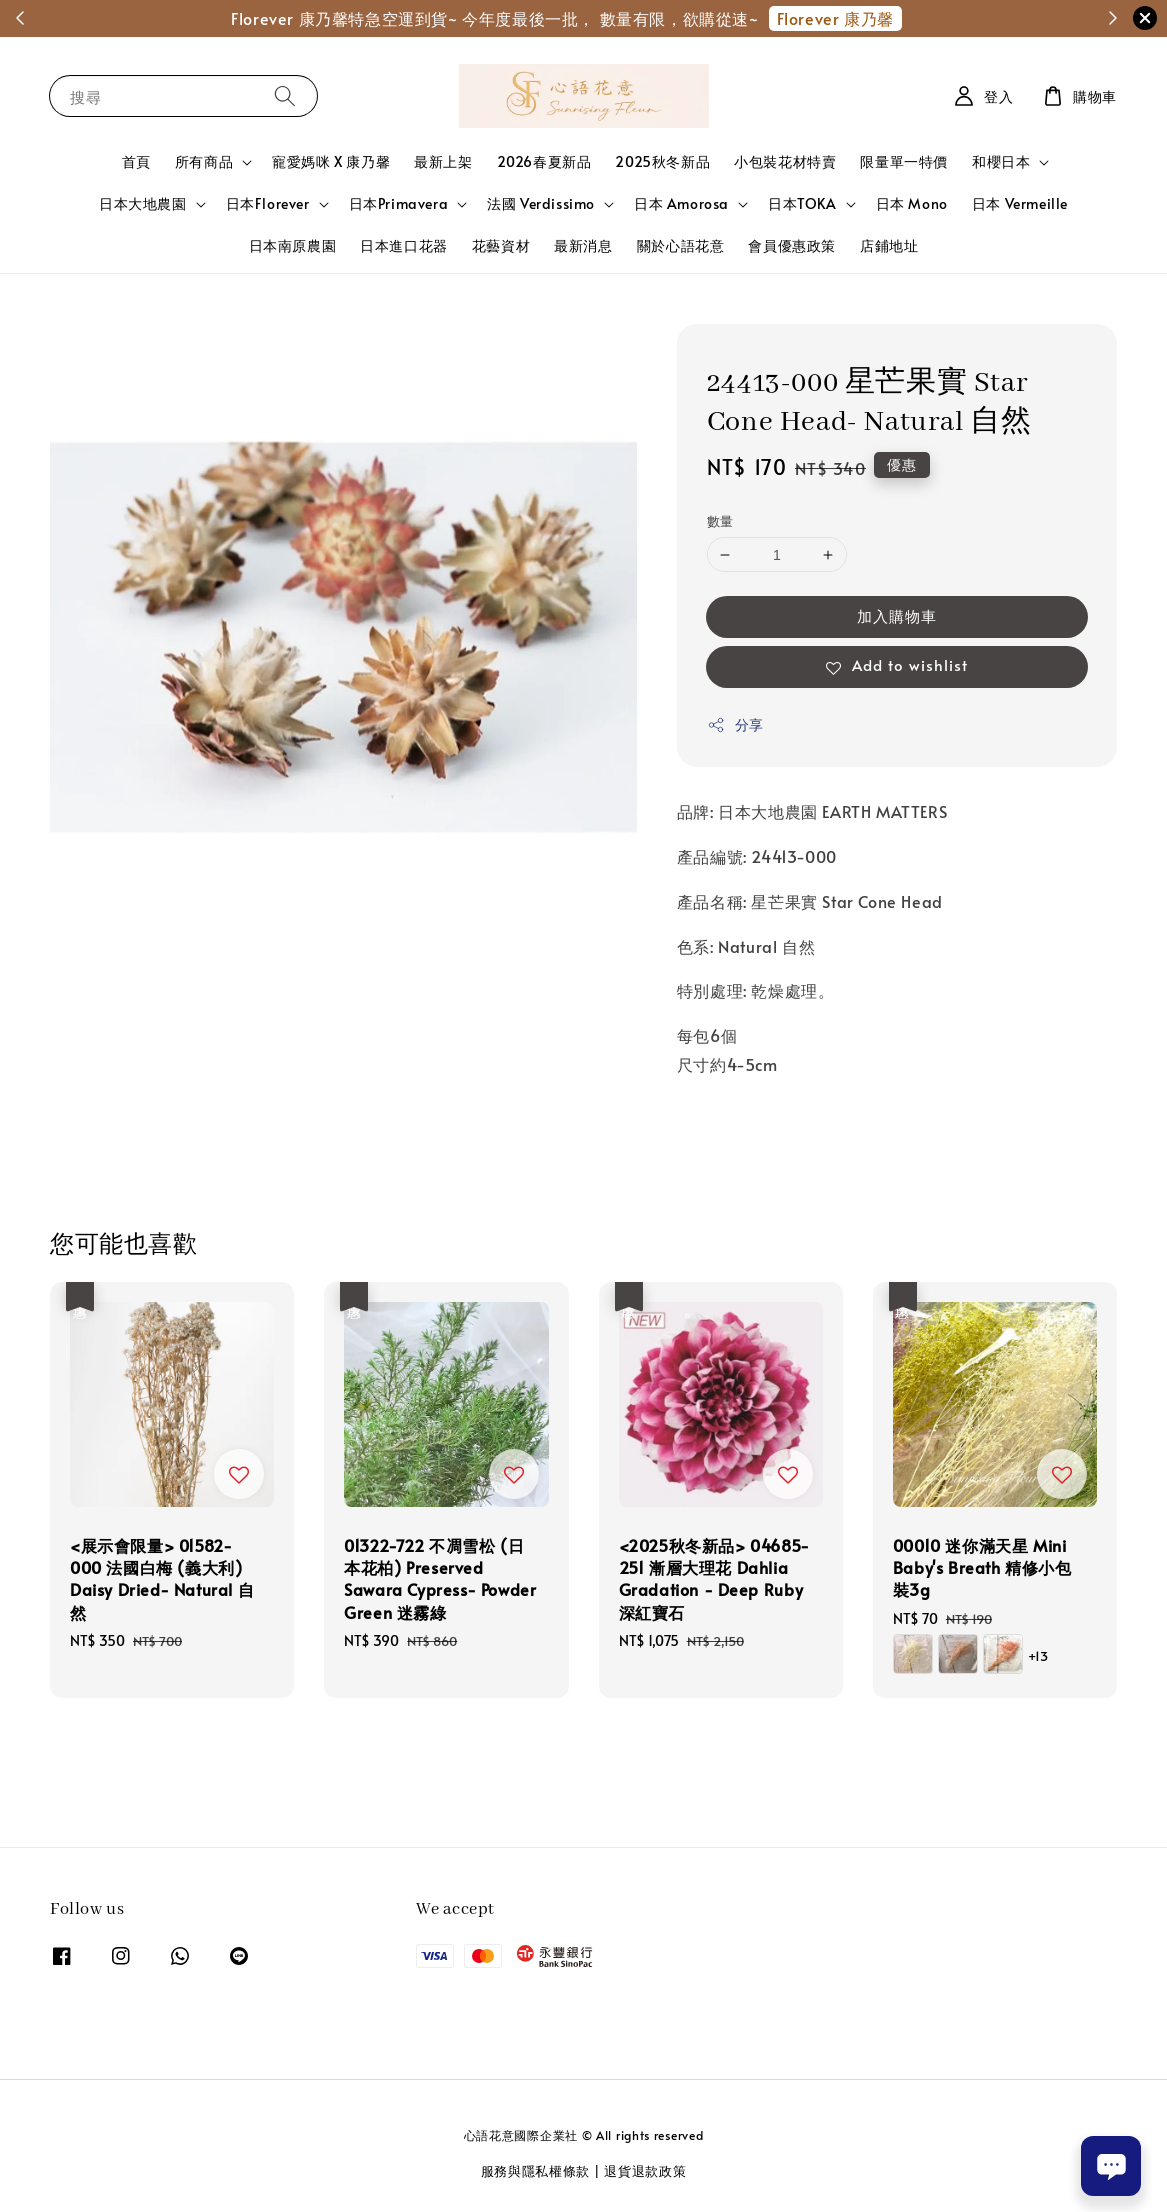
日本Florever (268, 204)
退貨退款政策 (645, 2171)
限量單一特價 (904, 161)
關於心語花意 (681, 245)
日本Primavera (399, 204)
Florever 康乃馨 (835, 18)
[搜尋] (285, 95)
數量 (720, 521)
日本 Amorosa (681, 204)
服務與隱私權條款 (536, 2171)
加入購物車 (897, 615)
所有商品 (204, 162)
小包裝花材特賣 (785, 161)
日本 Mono (912, 203)
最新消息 (583, 245)
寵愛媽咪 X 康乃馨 (331, 161)
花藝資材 (501, 245)
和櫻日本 (1001, 162)
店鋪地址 (889, 245)
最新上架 (443, 161)
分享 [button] (735, 724)
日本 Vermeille (1020, 203)
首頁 (136, 161)
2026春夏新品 (544, 161)
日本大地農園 (143, 204)
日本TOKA (802, 204)
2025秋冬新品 (662, 161)
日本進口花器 (404, 245)
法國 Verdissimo (541, 204)
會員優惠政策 (792, 245)
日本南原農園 (293, 245)
